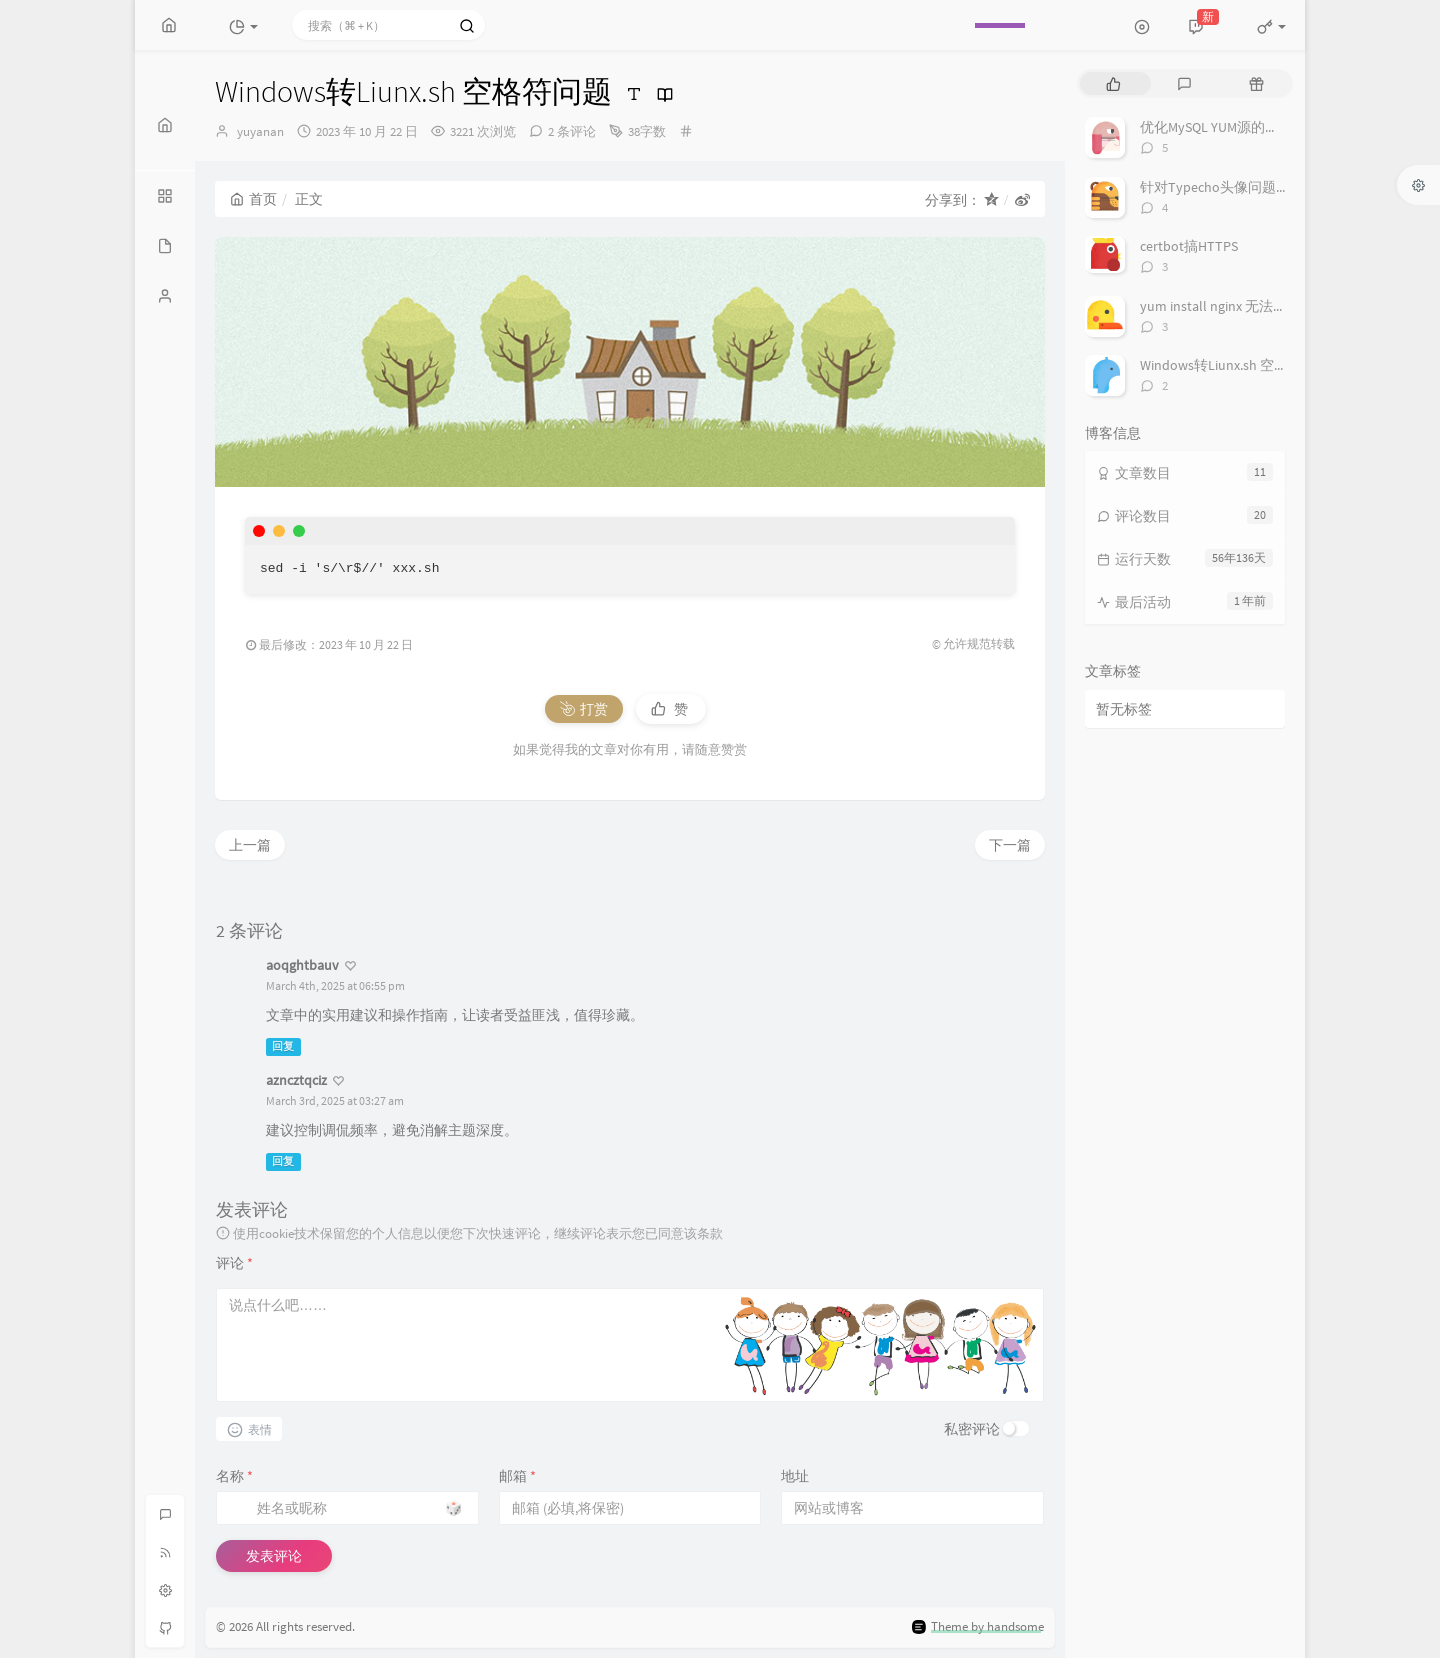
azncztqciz (296, 1080)
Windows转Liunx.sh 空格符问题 (1235, 365)
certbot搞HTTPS (1189, 246)
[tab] (1113, 83)
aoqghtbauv (302, 965)
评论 (234, 1263)
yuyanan (260, 131)
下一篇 (1010, 845)
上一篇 (250, 845)
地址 (795, 1476)
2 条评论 (572, 131)
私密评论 (972, 1429)
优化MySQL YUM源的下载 (1216, 127)
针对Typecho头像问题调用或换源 (1243, 187)
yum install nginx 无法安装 (1220, 306)
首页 (253, 199)
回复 (283, 1046)
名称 (234, 1476)
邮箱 (517, 1476)
